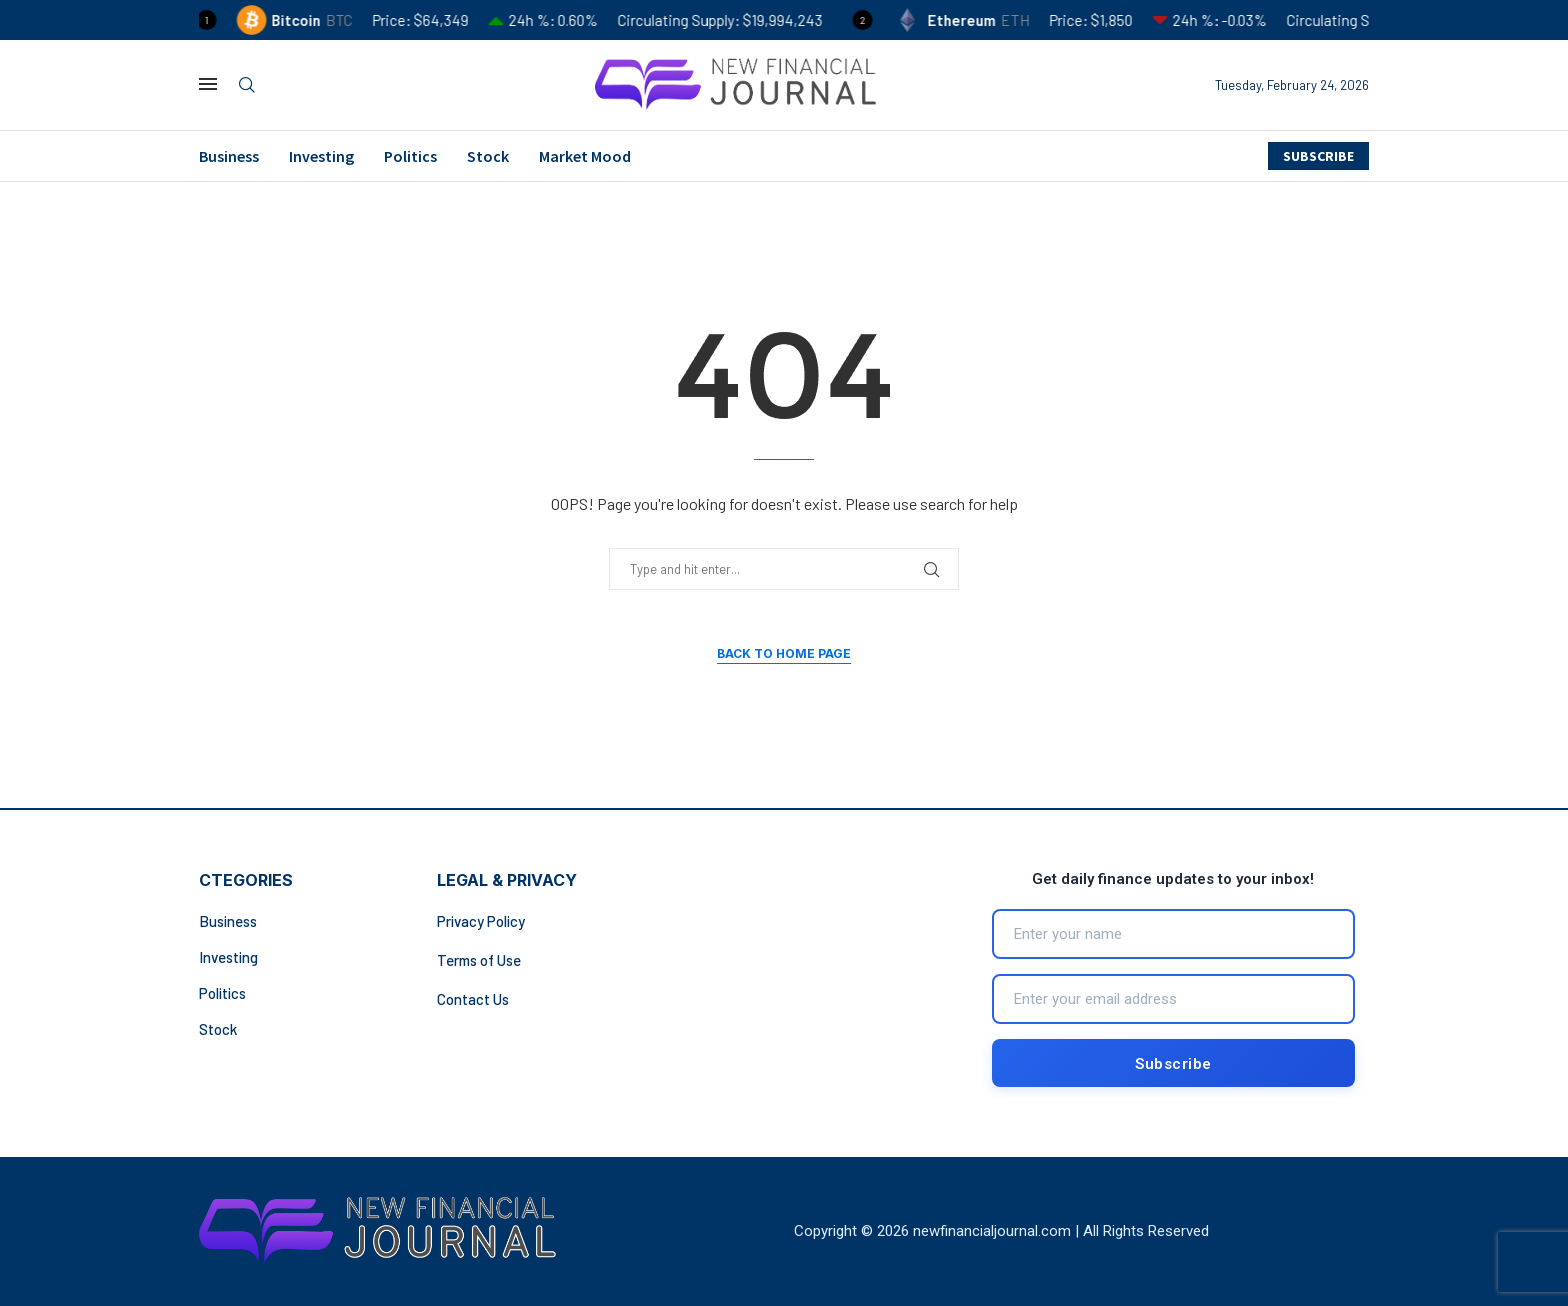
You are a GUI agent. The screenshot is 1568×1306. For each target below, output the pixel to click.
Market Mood (585, 156)
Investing (321, 156)
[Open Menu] (208, 84)
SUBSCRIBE (1318, 156)
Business (229, 156)
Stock (488, 156)
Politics (410, 156)
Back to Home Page (784, 653)
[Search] (247, 85)
